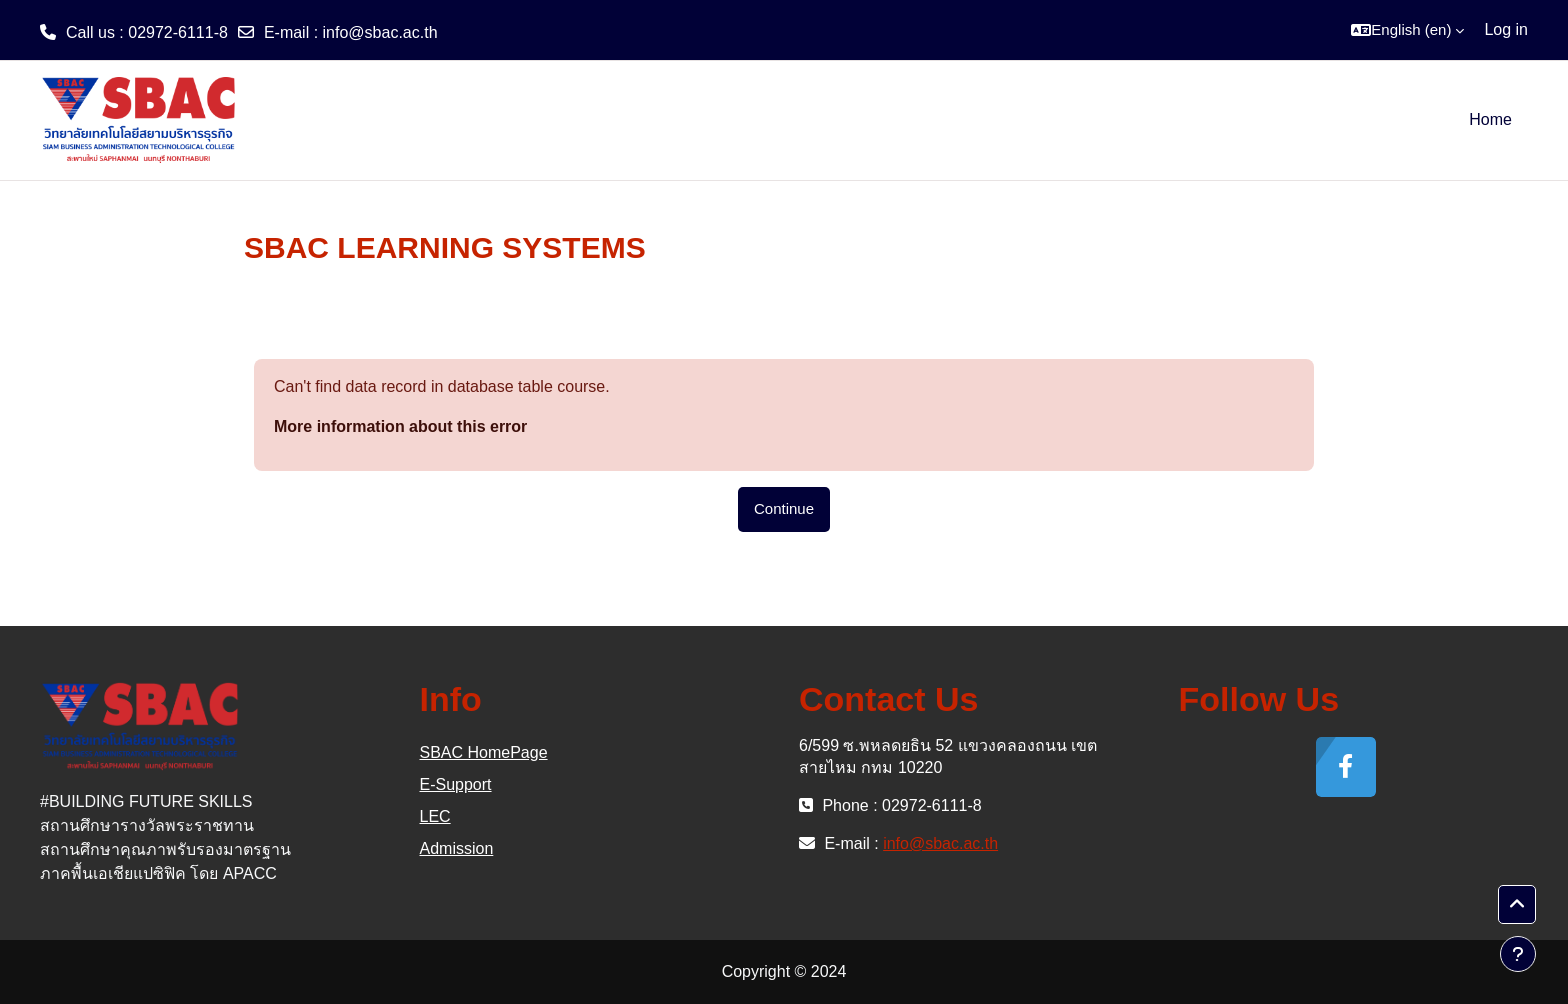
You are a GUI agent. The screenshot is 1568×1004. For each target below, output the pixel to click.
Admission (457, 848)
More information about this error (400, 426)
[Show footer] (1518, 954)
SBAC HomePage (484, 752)
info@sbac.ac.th (380, 32)
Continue (784, 508)
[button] (1407, 30)
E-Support (456, 784)
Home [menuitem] (1490, 119)
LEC (435, 816)
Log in (1506, 29)
